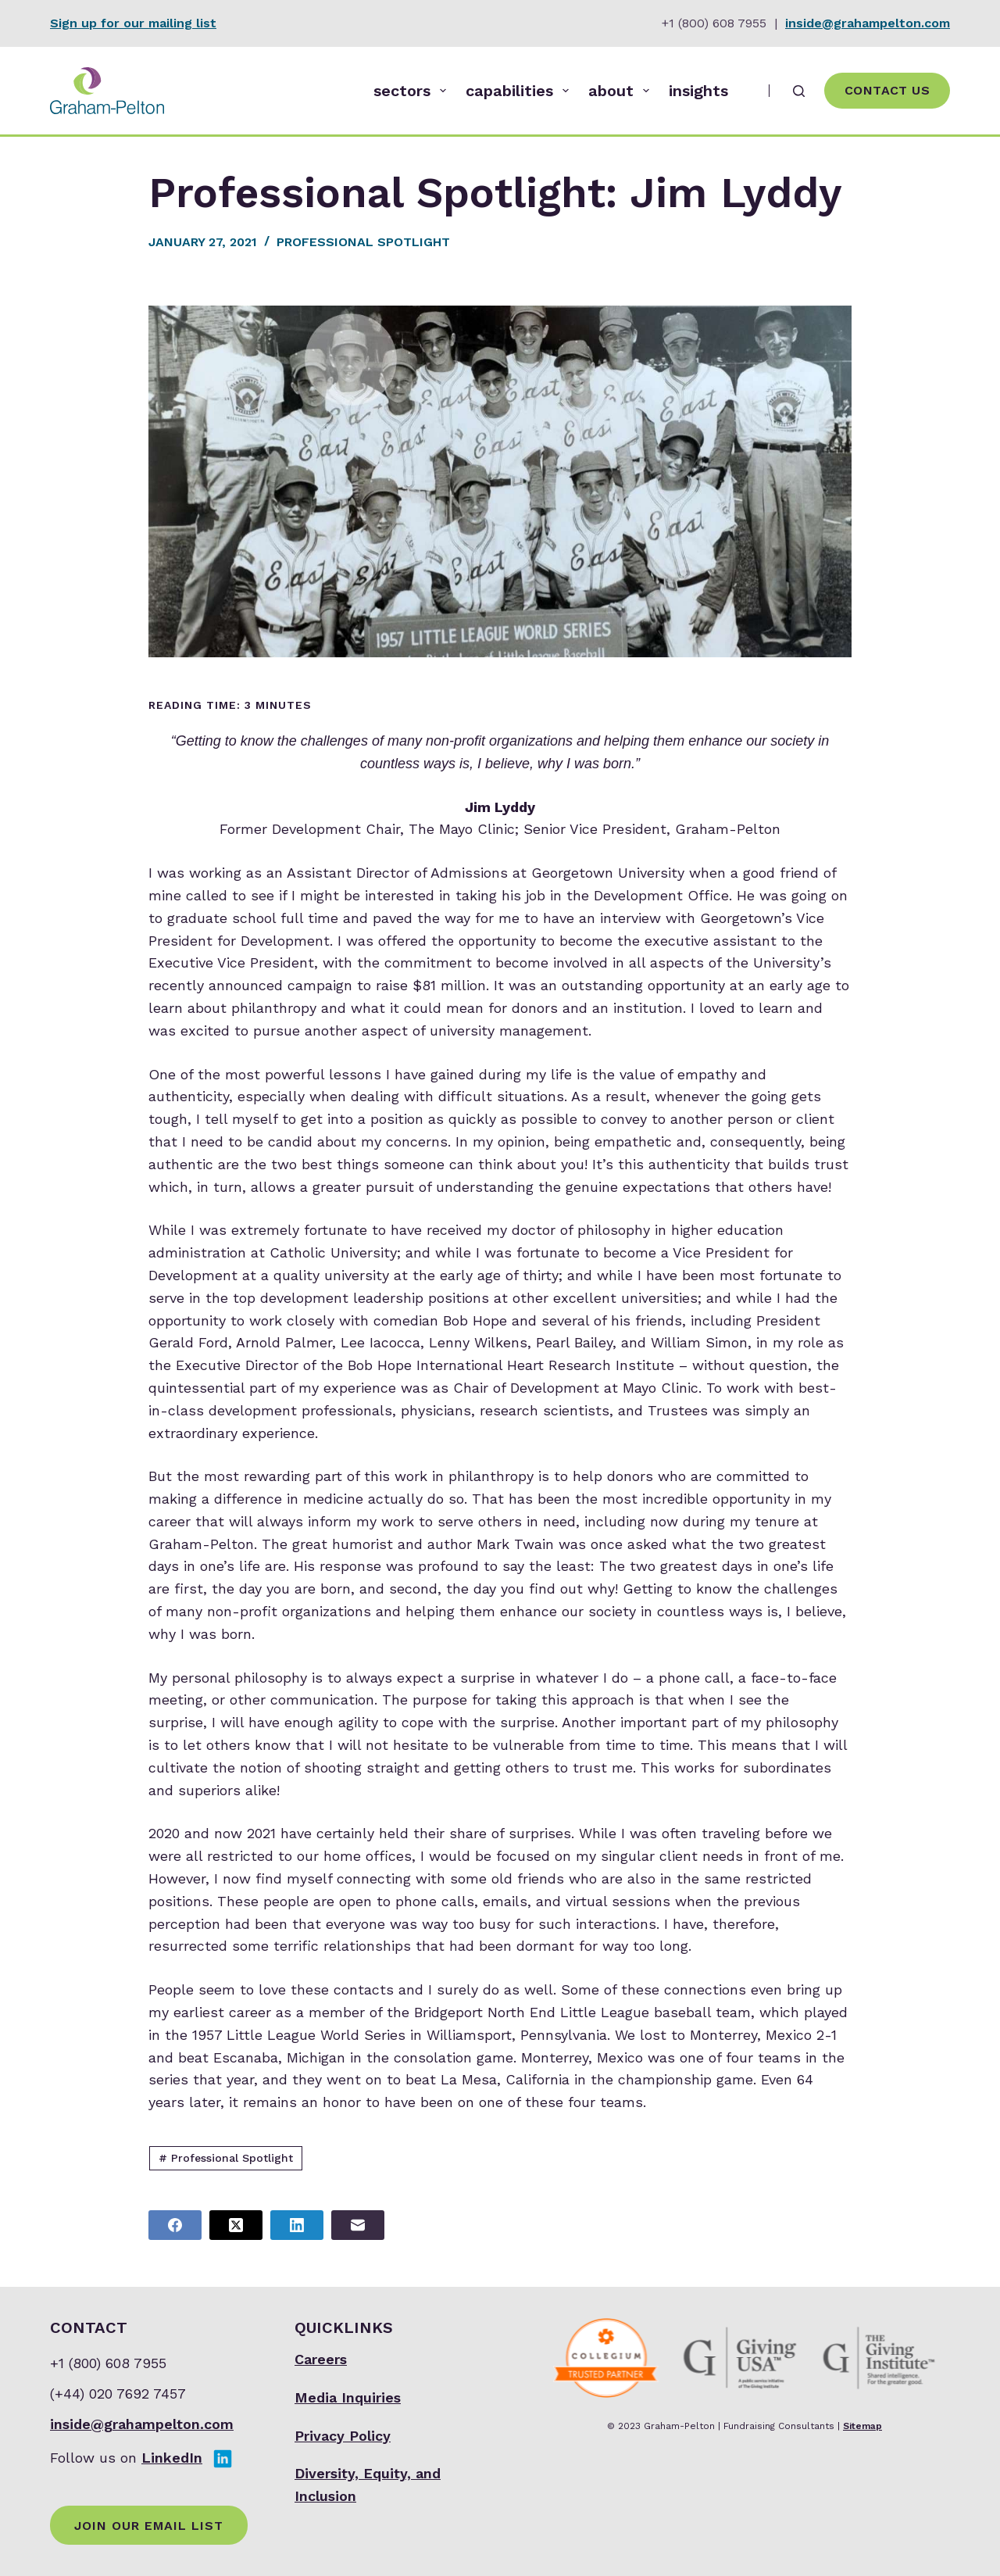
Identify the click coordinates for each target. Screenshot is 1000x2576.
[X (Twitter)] (235, 2225)
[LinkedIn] (296, 2225)
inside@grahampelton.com (867, 23)
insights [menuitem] (698, 90)
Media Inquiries (348, 2397)
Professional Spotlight (363, 241)
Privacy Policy (343, 2436)
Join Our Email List (148, 2525)
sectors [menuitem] (412, 90)
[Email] (357, 2225)
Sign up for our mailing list (133, 23)
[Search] (799, 91)
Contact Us (887, 90)
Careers (321, 2359)
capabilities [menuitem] (520, 90)
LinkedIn (171, 2457)
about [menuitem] (621, 90)
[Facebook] (175, 2225)
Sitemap (862, 2425)
